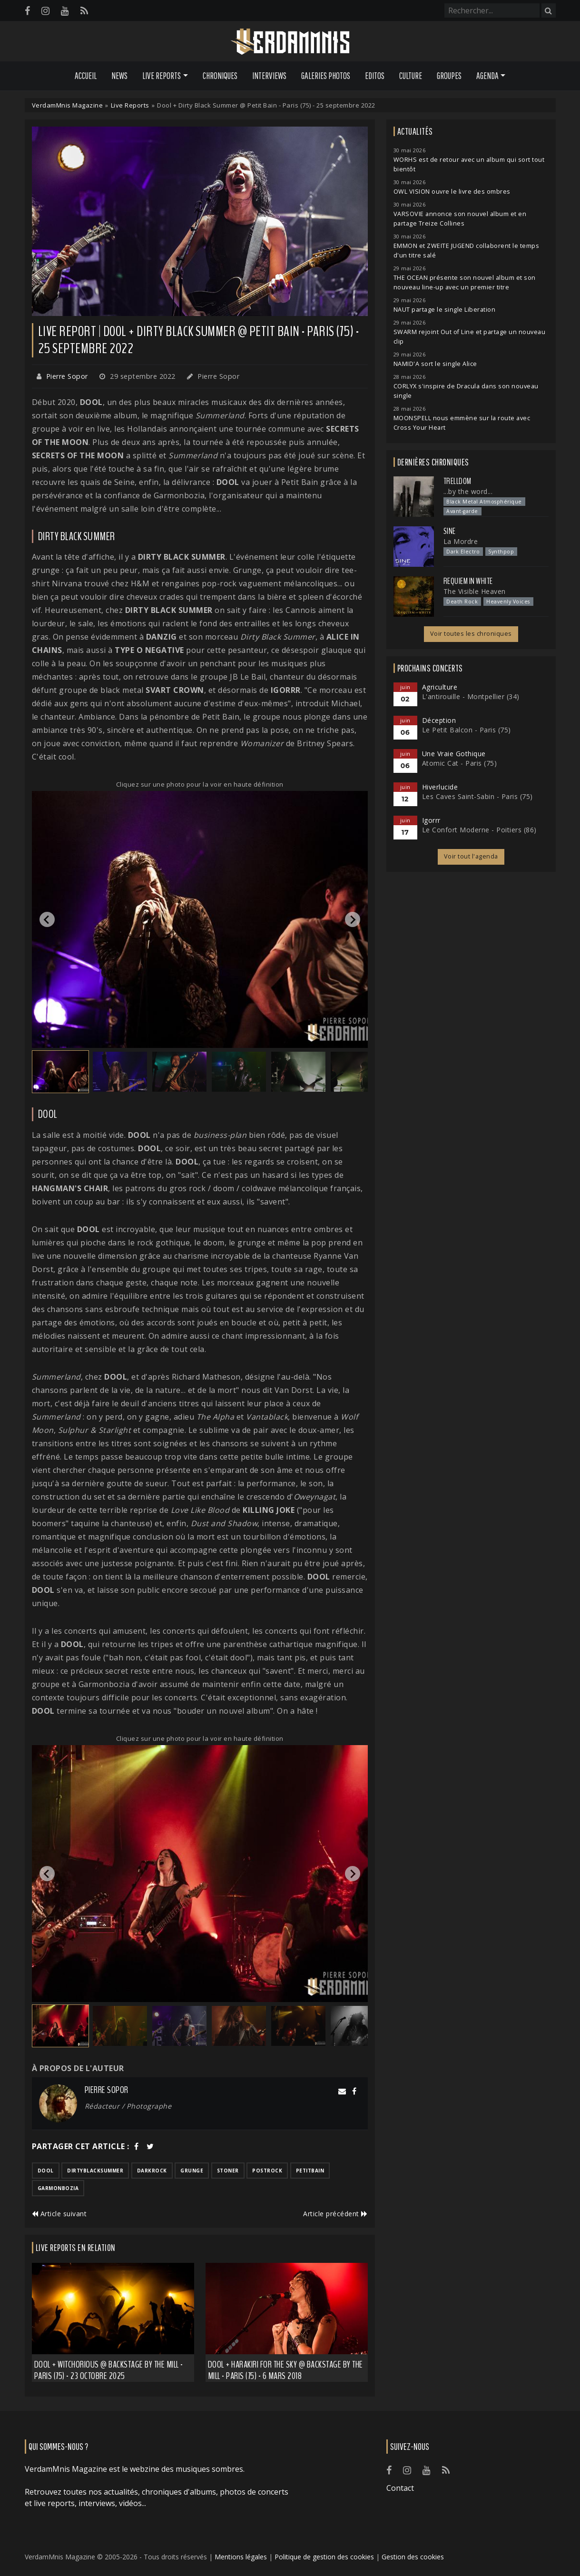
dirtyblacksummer (95, 2170)
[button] (60, 1071)
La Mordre (460, 541)
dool (46, 2170)
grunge (191, 2170)
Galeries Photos (325, 75)
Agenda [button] (487, 75)
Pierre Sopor (67, 376)
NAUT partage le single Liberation (444, 310)
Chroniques (220, 75)
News (119, 75)
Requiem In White (468, 581)
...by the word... (468, 491)
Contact (400, 2488)
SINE (449, 531)
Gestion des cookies (413, 2556)
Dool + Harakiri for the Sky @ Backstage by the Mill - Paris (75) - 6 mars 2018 (285, 2370)
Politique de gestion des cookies (324, 2556)
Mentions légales (241, 2556)
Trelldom (457, 481)
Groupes (449, 75)
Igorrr (431, 820)
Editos (374, 75)
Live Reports (130, 105)
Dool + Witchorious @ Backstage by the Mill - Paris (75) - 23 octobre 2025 (108, 2370)
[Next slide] (352, 919)
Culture (410, 75)
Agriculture (440, 686)
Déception (439, 720)
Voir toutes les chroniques (471, 634)
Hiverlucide (440, 786)
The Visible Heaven (474, 591)
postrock (267, 2170)
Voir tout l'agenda (471, 856)
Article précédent (335, 2213)
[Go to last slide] (47, 919)
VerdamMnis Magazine (67, 105)
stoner (228, 2170)
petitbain (310, 2170)
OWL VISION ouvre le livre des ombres (452, 192)
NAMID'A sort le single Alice (435, 364)
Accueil (86, 75)
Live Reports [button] (161, 75)
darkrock (152, 2170)
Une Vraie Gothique (454, 753)
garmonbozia (58, 2188)
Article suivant (59, 2213)
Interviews (269, 75)
